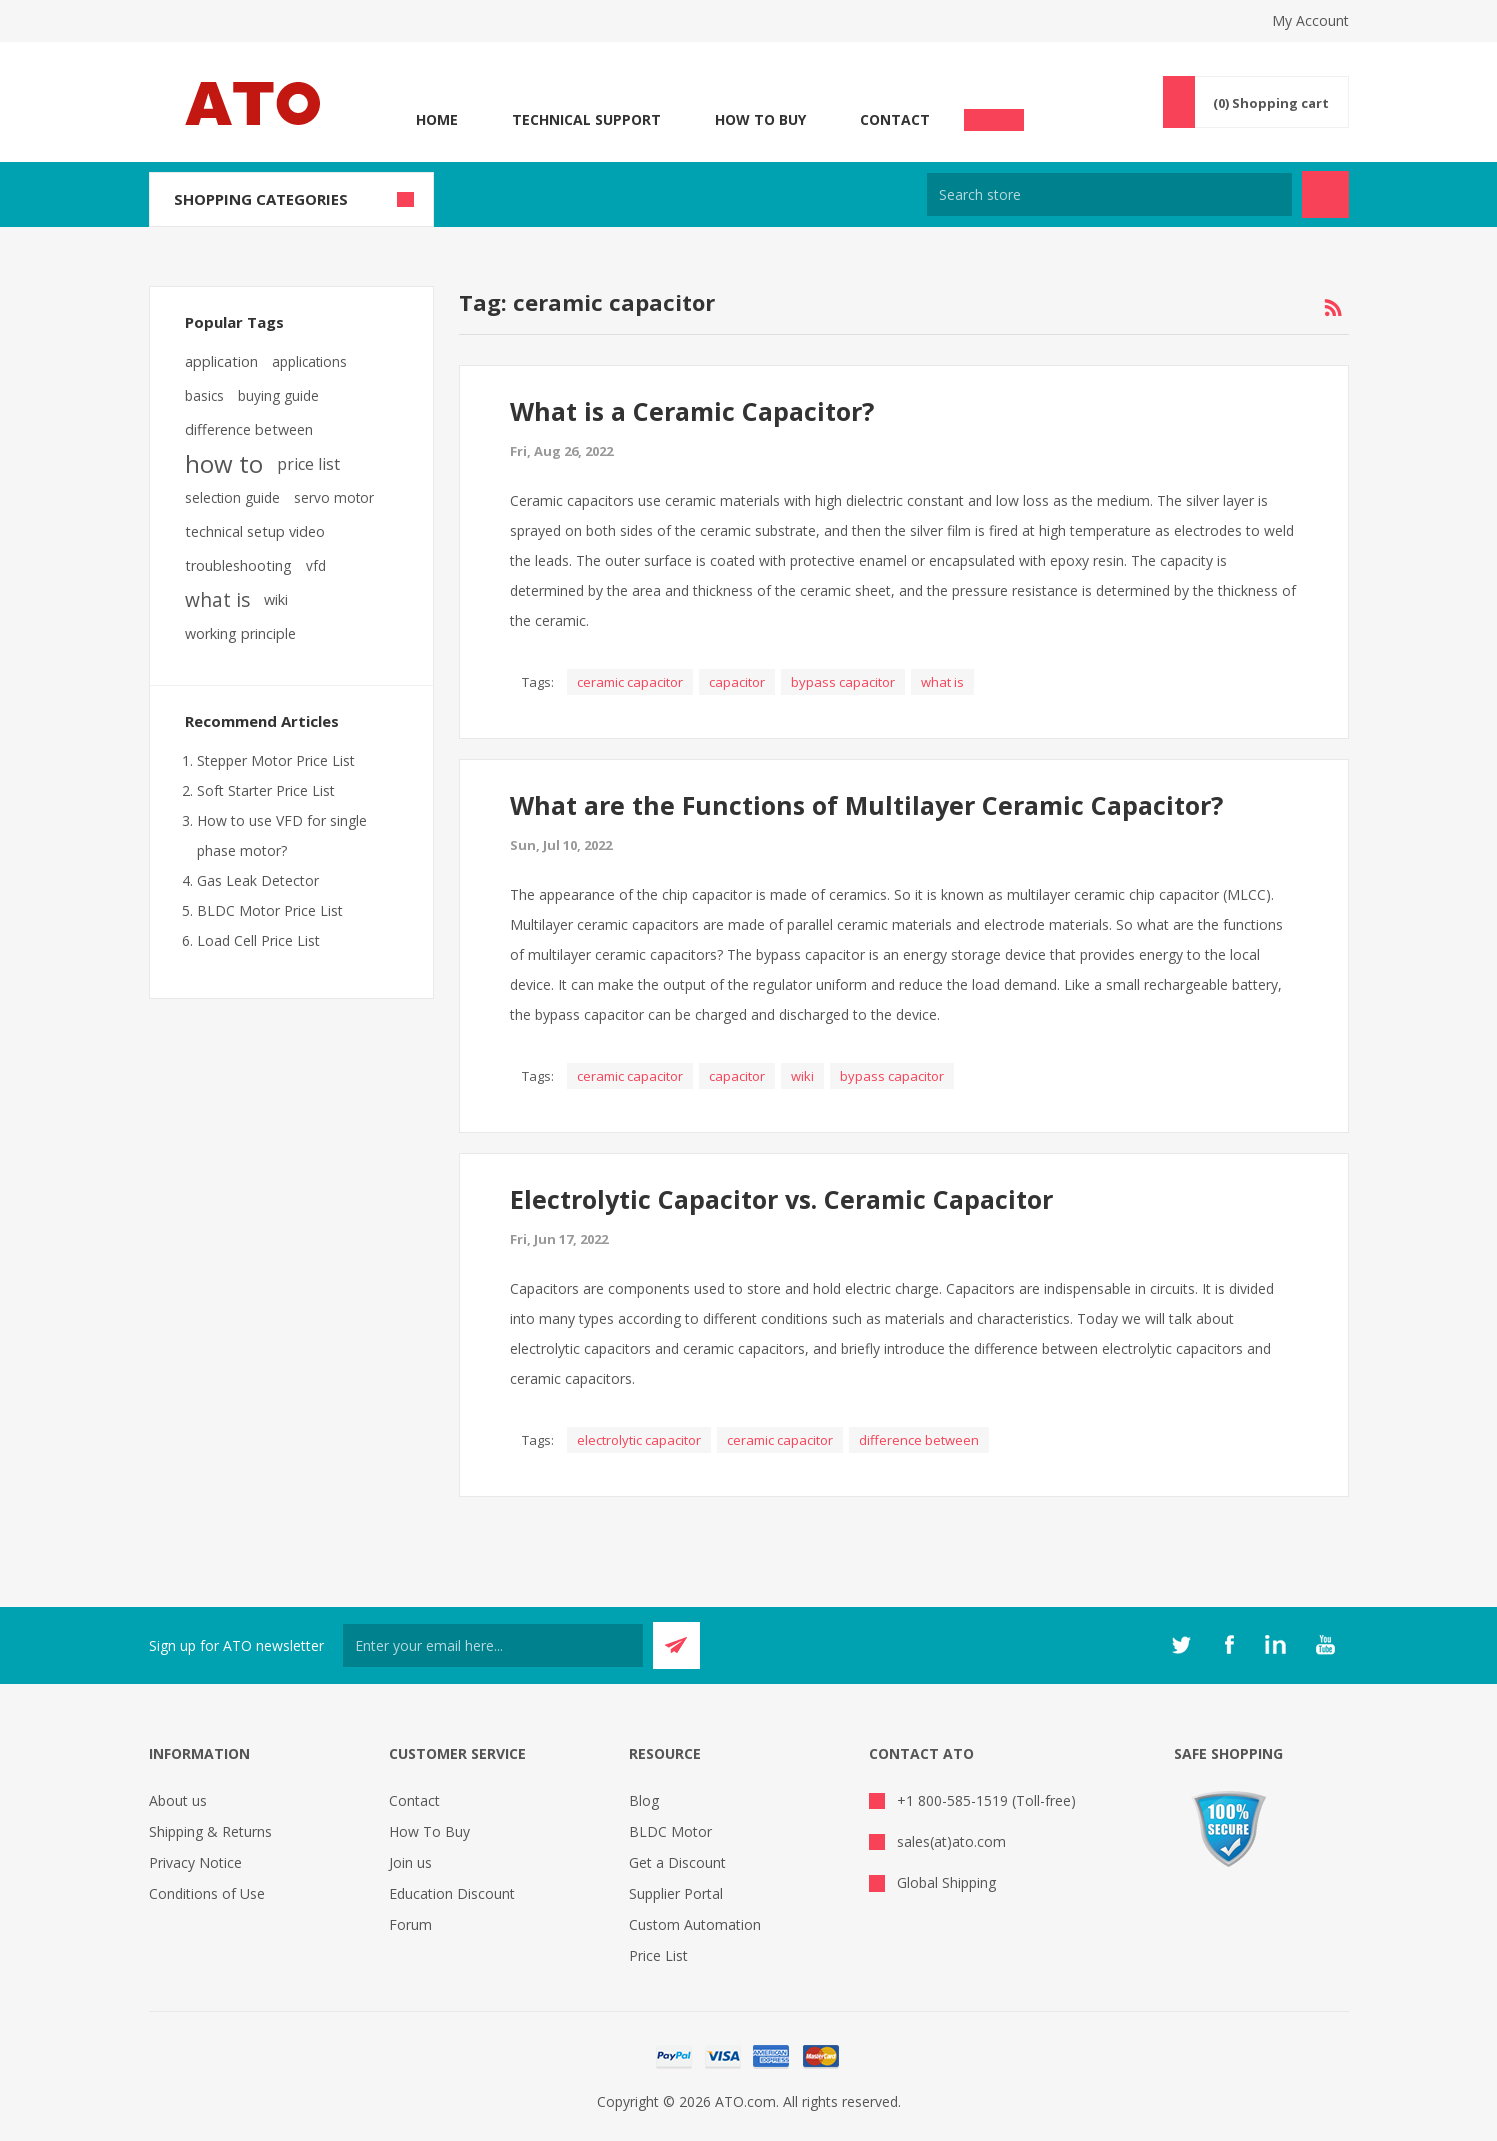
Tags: (538, 682)
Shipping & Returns (210, 1831)
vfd (316, 565)
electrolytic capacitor (639, 1440)
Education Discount (452, 1893)
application (221, 361)
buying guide (278, 395)
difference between (919, 1440)
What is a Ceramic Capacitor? (692, 411)
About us (178, 1800)
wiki (802, 1076)
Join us (410, 1862)
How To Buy (760, 119)
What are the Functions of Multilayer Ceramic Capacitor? (866, 805)
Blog (644, 1800)
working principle (240, 633)
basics (204, 395)
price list (308, 464)
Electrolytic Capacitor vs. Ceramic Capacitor (781, 1199)
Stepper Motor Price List (276, 760)
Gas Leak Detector (258, 880)
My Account (1310, 20)
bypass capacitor (843, 682)
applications (309, 361)
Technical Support (586, 119)
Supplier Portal (676, 1893)
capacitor (737, 682)
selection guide (232, 497)
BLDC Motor (670, 1831)
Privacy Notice (195, 1862)
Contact (895, 119)
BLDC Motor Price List (270, 910)
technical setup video (255, 531)
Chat (994, 114)
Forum (410, 1924)
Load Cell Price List (258, 940)
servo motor (334, 497)
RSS (1333, 308)
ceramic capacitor (630, 682)
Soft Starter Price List (266, 790)
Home (437, 119)
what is (942, 682)
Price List (658, 1955)
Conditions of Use (207, 1893)
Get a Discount (677, 1862)
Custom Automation (695, 1924)
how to (224, 464)
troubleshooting (238, 565)
